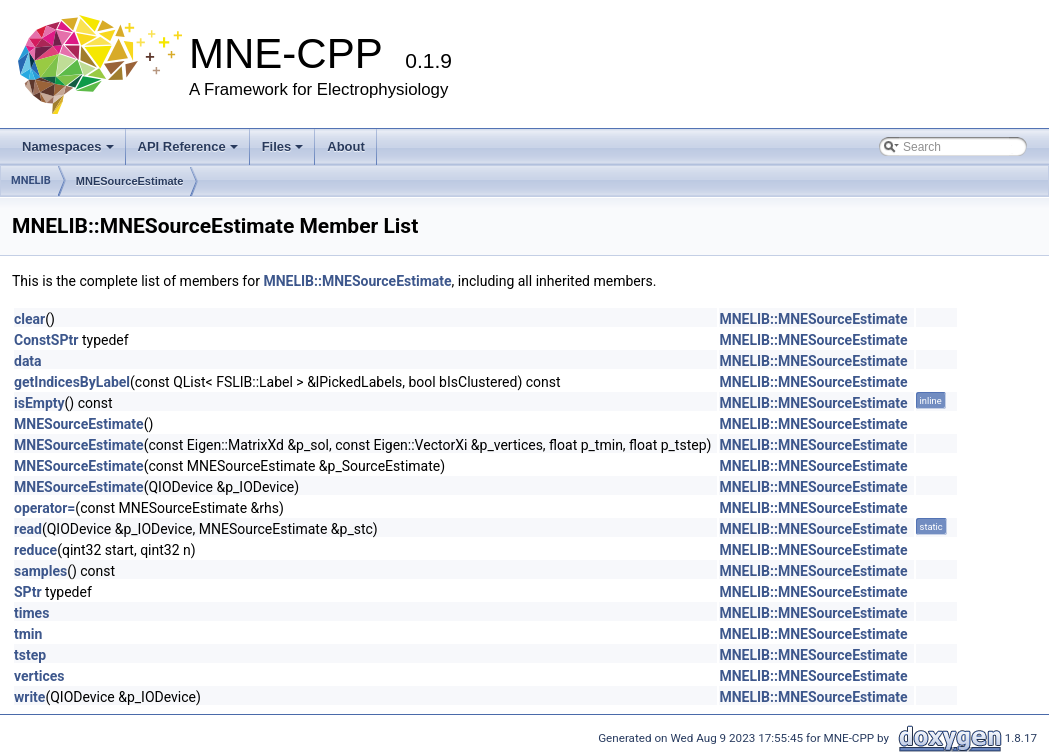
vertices (39, 676)
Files (283, 146)
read (28, 529)
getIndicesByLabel (72, 382)
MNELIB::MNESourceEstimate (357, 281)
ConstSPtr (46, 340)
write (29, 697)
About (346, 146)
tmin (28, 634)
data (28, 361)
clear (29, 319)
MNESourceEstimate (130, 181)
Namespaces (68, 146)
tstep (30, 655)
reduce (35, 550)
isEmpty (39, 403)
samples (40, 571)
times (31, 613)
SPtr (28, 592)
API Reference (188, 146)
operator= (44, 508)
